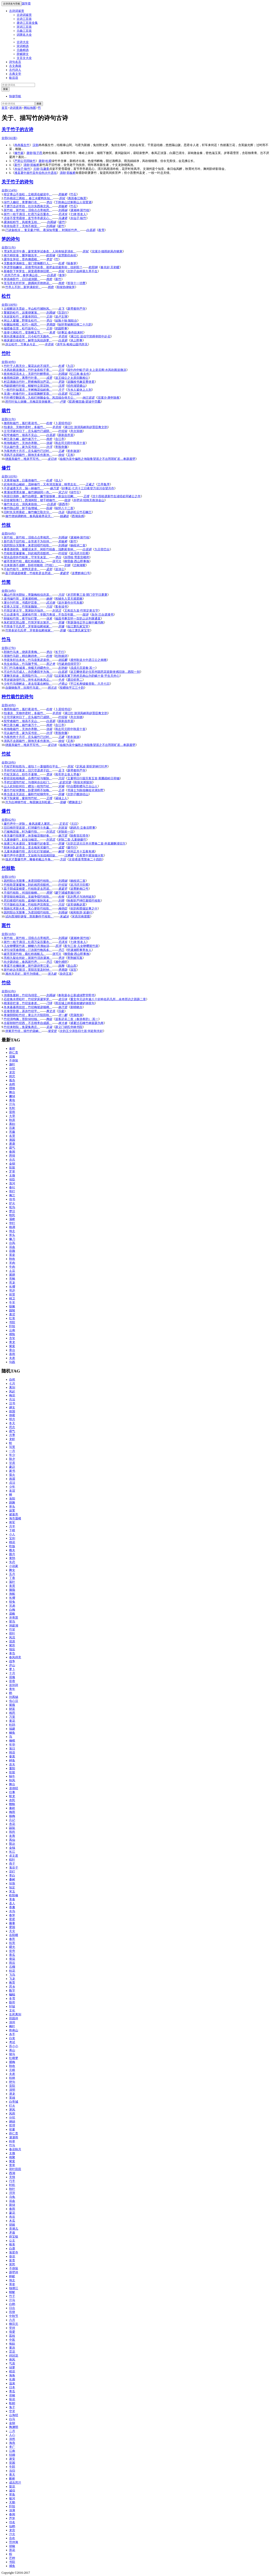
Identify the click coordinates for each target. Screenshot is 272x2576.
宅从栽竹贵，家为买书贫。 (22, 447)
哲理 (12, 2125)
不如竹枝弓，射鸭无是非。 (22, 569)
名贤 (12, 1135)
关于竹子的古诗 (17, 129)
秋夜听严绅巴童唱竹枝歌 (84, 900)
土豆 (12, 1270)
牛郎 (12, 2466)
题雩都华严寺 (76, 308)
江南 (12, 2450)
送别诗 (13, 1685)
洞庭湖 (13, 1625)
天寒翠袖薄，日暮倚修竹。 (22, 480)
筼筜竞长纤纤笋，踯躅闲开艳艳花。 (28, 283)
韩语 (12, 1752)
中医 (12, 2339)
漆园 (12, 1139)
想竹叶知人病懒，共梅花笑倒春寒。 (29, 401)
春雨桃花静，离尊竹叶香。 (22, 377)
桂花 (12, 1970)
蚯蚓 (12, 2403)
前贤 (12, 1294)
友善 (12, 1835)
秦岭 (12, 1808)
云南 (12, 1330)
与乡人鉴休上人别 (79, 389)
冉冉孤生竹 (21, 145)
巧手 (12, 2181)
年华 (12, 1744)
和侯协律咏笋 (66, 287)
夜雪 (101, 230)
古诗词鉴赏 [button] (16, 10)
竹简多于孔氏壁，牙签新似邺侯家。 (28, 626)
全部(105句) (9, 476)
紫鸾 (12, 1346)
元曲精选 (23, 50)
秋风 (12, 1780)
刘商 (61, 900)
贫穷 (12, 1950)
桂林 (12, 2077)
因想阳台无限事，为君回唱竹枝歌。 (28, 912)
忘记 (12, 1820)
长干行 (59, 652)
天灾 (12, 1931)
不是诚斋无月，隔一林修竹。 (24, 488)
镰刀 (12, 1239)
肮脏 (12, 1167)
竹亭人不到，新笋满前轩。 (23, 287)
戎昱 (49, 377)
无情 (12, 2177)
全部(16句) (9, 934)
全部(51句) (9, 247)
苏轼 (62, 198)
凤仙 (12, 1839)
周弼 (49, 892)
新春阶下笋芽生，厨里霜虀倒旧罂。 (28, 271)
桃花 (12, 1542)
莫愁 (12, 2264)
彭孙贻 (62, 667)
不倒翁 (13, 1060)
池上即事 (76, 340)
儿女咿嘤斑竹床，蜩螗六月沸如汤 (26, 946)
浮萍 (12, 2193)
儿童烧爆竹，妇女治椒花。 (22, 839)
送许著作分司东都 (70, 602)
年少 (12, 1455)
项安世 (52, 1031)
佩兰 (12, 1195)
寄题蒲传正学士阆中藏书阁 (85, 622)
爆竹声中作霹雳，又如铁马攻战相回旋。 (31, 855)
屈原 (12, 1641)
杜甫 (48, 160)
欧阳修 (50, 255)
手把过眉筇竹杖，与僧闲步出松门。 (28, 782)
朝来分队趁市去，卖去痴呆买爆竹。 (28, 847)
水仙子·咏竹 (22, 168)
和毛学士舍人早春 (67, 774)
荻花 (12, 2399)
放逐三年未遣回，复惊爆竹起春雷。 (28, 843)
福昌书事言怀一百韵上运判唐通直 (78, 618)
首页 (5, 107)
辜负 (12, 1653)
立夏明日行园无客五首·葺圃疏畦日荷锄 (93, 778)
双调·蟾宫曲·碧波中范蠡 (85, 401)
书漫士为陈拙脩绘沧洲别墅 (85, 790)
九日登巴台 (102, 549)
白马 (12, 2419)
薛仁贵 (13, 1052)
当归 (12, 2470)
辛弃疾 (62, 336)
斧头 (12, 1235)
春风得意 (15, 1657)
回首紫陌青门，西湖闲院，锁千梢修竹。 (31, 500)
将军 (12, 1522)
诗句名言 (15, 61)
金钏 (12, 1163)
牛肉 (12, 1266)
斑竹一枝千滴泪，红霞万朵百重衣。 (28, 214)
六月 (12, 2319)
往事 (12, 1792)
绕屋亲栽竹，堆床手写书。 (23, 458)
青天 (12, 2474)
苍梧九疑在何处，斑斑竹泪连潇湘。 (28, 957)
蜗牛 (12, 1776)
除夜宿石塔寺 (79, 835)
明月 (12, 1419)
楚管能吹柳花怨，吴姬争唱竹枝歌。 (28, 896)
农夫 (12, 1764)
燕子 (12, 1863)
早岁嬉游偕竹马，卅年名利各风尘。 (28, 679)
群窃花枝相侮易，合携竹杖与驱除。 (28, 778)
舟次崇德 (76, 431)
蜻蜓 (12, 2292)
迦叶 (12, 1064)
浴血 (12, 1247)
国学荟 (26, 3)
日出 (12, 2308)
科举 (12, 2141)
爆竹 (6, 811)
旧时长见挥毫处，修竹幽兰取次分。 (28, 512)
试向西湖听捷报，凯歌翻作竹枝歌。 (29, 916)
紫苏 (12, 1645)
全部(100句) (9, 304)
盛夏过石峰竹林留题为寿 (87, 1023)
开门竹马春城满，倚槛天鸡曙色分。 (28, 667)
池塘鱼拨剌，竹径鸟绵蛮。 (22, 995)
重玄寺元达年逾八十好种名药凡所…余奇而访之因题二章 (108, 999)
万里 (12, 1716)
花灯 (12, 1871)
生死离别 (15, 2014)
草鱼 (12, 2494)
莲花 (12, 2550)
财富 (12, 1708)
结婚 (12, 2454)
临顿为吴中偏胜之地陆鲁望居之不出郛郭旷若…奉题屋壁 (97, 458)
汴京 (12, 2534)
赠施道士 (75, 802)
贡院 (12, 2085)
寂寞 (12, 1510)
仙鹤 (12, 2526)
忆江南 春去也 (79, 373)
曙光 (12, 1947)
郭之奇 (50, 663)
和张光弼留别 (83, 782)
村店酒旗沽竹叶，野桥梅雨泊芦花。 (28, 381)
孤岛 (12, 1080)
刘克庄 (56, 610)
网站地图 (30, 107)
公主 (12, 2240)
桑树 (12, 1879)
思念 (12, 1427)
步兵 (12, 1159)
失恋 (12, 1562)
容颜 (12, 1250)
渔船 (12, 1593)
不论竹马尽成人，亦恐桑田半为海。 (28, 671)
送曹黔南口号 (81, 573)
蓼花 (12, 2212)
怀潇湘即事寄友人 (79, 949)
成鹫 (61, 847)
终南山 (13, 2030)
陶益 (49, 1019)
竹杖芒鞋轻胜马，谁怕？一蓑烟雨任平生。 (32, 766)
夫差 (12, 1358)
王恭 (61, 790)
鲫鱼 (12, 1732)
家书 (12, 1470)
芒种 (12, 2558)
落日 (12, 1748)
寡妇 (12, 1124)
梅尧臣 (62, 908)
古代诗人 (15, 69)
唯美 (12, 2244)
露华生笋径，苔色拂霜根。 (22, 259)
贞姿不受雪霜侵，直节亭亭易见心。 (28, 218)
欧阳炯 (93, 267)
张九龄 (52, 973)
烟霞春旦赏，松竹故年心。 (22, 328)
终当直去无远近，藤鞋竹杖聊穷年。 (28, 794)
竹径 (6, 982)
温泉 (12, 2383)
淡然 (12, 2439)
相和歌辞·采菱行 (81, 912)
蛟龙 (12, 1796)
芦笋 (12, 2518)
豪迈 (12, 1466)
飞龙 (12, 1978)
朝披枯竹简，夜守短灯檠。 (22, 618)
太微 (12, 1175)
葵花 (12, 2256)
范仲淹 (13, 2542)
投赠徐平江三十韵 (72, 687)
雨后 (12, 1962)
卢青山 (62, 683)
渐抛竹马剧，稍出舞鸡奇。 (22, 656)
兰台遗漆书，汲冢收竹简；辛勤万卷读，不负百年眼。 (40, 614)
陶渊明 (13, 2427)
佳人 (58, 480)
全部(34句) (9, 590)
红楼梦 (13, 2058)
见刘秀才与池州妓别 (81, 896)
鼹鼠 (12, 1828)
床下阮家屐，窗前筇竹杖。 (22, 798)
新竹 (17, 164)
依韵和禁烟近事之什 (84, 908)
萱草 (12, 2165)
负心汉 (13, 1701)
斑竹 (6, 925)
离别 (12, 1387)
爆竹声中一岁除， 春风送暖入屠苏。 (28, 823)
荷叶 (12, 1633)
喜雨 (12, 1354)
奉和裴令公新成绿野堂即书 (76, 995)
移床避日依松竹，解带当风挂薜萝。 (28, 340)
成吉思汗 (15, 2482)
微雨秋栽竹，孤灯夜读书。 (22, 423)
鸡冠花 (13, 2355)
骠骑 (12, 1088)
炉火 (12, 1203)
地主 (12, 1231)
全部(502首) (9, 138)
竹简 (6, 582)
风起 (12, 1391)
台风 (12, 1243)
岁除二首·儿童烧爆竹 (72, 839)
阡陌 (12, 1326)
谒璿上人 (61, 798)
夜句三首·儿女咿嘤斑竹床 (81, 946)
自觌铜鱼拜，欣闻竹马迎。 (23, 687)
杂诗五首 (66, 973)
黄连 (12, 2347)
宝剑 (12, 1538)
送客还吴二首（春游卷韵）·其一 (76, 1019)
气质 (12, 2363)
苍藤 (12, 1131)
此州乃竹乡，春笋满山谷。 (22, 275)
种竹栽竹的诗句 (17, 696)
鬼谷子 (13, 1867)
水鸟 (12, 1911)
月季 (12, 1435)
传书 (12, 1199)
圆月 (12, 1554)
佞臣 (12, 1179)
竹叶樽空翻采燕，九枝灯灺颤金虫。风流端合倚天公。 (40, 397)
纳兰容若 (88, 397)
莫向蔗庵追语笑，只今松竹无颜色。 (28, 336)
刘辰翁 (62, 827)
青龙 (12, 1342)
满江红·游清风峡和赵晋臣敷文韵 (85, 427)
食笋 (62, 275)
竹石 (73, 194)
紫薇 (12, 1705)
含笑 (12, 1338)
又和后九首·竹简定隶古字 (81, 610)
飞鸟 (12, 1974)
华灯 (12, 1223)
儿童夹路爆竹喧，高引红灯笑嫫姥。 (28, 851)
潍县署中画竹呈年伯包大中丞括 (35, 172)
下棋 (12, 1530)
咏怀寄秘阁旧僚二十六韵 (74, 324)
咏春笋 (71, 263)
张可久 (56, 561)
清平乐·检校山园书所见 (72, 344)
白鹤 (12, 2304)
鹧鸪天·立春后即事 (82, 827)
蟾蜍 (12, 1804)
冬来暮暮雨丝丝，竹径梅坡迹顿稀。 (28, 1007)
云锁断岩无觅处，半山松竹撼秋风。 (28, 308)
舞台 (12, 1092)
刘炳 (67, 565)
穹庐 (12, 1290)
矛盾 (12, 2232)
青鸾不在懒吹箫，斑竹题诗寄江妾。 (28, 965)
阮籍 (49, 508)
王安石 (63, 823)
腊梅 (12, 2062)
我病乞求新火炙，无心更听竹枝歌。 (28, 908)
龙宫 (12, 1072)
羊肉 (12, 1262)
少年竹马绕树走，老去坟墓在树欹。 (28, 683)
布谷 (12, 2216)
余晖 (12, 1084)
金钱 (12, 1847)
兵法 (12, 1399)
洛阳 (12, 1498)
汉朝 (36, 145)
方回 (61, 594)
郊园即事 (61, 328)
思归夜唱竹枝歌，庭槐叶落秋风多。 (28, 900)
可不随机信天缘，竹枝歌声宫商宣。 (28, 904)
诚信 (12, 2490)
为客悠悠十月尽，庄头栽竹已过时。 (28, 451)
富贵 (12, 2260)
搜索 (5, 89)
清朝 (26, 164)
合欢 (12, 2538)
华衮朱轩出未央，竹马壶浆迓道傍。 (28, 659)
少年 (12, 1486)
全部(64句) (9, 533)
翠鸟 (12, 1621)
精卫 (12, 1298)
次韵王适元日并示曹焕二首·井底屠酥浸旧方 (96, 843)
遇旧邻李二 (74, 679)
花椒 (12, 2395)
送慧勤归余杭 (67, 255)
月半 (12, 1526)
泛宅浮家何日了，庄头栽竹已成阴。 (28, 431)
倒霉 (12, 1415)
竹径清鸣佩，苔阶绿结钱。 (22, 1019)
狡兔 (12, 1601)
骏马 (12, 2054)
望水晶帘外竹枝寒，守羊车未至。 (26, 557)
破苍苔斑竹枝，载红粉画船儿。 (25, 561)
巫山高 (71, 965)
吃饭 (12, 1546)
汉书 (12, 1403)
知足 (12, 1887)
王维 (86, 496)
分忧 (12, 1068)
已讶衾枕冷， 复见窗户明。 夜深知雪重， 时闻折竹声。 (42, 230)
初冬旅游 (73, 451)
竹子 (12, 2296)
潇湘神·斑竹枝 (79, 210)
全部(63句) (9, 991)
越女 (12, 1407)
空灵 (12, 2411)
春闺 (12, 1151)
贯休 (49, 774)
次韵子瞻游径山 (77, 794)
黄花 (12, 1720)
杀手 (12, 2034)
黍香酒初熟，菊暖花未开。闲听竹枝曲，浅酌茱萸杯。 (40, 549)
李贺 (49, 259)
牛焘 (61, 679)
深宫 (73, 969)
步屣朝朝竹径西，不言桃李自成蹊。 (28, 1023)
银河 (12, 2498)
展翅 (12, 1274)
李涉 (61, 957)
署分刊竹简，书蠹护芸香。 (22, 602)
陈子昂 (37, 153)
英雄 (12, 2097)
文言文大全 (24, 58)
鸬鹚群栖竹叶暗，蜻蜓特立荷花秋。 (28, 385)
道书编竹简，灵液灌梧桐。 (22, 598)
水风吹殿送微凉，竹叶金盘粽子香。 (28, 369)
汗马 (12, 1104)
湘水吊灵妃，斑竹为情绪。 (23, 973)
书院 (12, 1322)
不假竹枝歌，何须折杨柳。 (22, 892)
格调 (12, 1227)
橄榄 (12, 1740)
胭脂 (12, 1589)
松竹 (6, 296)
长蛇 (12, 1108)
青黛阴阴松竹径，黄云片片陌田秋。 (28, 1015)
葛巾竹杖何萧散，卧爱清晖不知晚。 (28, 790)
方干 (61, 389)
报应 (12, 1649)
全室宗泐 (64, 782)
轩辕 (12, 2006)
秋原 (12, 1120)
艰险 (12, 1334)
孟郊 (49, 569)
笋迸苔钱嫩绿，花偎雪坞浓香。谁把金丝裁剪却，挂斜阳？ (43, 267)
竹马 (6, 639)
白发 (12, 2038)
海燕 (12, 2442)
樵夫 (12, 1550)
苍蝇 (12, 1278)
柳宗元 (13, 2323)
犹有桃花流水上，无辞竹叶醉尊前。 (28, 373)
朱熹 (52, 332)
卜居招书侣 (62, 423)
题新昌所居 (65, 435)
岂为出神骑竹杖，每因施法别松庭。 (29, 802)
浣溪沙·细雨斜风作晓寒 (106, 251)
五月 (12, 1574)
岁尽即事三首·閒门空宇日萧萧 (87, 594)
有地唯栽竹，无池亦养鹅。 (22, 443)
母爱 (12, 2331)
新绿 (12, 2204)
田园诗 (13, 2018)
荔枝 (12, 2335)
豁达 (12, 1843)
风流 (12, 1637)
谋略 (12, 1613)
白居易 (90, 230)
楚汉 (12, 1211)
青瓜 (12, 2391)
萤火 (12, 1474)
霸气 (12, 1147)
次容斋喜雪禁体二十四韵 (85, 859)
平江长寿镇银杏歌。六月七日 (90, 683)
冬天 (12, 1423)
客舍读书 (61, 606)
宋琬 (61, 786)
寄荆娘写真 (74, 957)
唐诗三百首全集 (27, 22)
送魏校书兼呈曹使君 (81, 381)
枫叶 (12, 2026)
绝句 (12, 2081)
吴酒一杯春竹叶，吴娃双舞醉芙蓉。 (28, 393)
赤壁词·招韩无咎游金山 (88, 500)
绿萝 (12, 2367)
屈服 (12, 1056)
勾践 (12, 1362)
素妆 (12, 1100)
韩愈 (49, 279)
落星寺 (13, 2252)
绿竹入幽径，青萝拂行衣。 (22, 202)
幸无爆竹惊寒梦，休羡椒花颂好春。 (28, 835)
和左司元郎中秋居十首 (70, 443)
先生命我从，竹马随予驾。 (22, 663)
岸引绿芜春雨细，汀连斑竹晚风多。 (28, 949)
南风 (12, 2359)
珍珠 (12, 1883)
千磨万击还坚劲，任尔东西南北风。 (28, 206)
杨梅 (12, 1816)
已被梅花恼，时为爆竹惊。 (22, 831)
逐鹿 (12, 1143)
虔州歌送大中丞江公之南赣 (88, 659)
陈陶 (61, 965)
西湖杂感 (78, 516)
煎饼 (12, 2312)
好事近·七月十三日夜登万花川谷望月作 (88, 488)
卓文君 (13, 1855)
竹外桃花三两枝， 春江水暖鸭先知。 (28, 198)
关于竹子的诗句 (17, 181)
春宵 (12, 1939)
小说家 (13, 1566)
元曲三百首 (24, 30)
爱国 (12, 1927)
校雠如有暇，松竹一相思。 (22, 324)
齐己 (61, 949)
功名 (12, 2522)
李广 (12, 2446)
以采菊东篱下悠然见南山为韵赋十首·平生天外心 (87, 675)
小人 (12, 1534)
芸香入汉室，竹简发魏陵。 (22, 606)
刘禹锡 (62, 210)
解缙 (61, 851)
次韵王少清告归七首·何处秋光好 (81, 1031)
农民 (12, 1800)
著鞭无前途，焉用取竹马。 (22, 675)
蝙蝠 (12, 1994)
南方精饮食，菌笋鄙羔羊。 (22, 255)
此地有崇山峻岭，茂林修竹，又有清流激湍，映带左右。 (41, 484)
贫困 (12, 2462)
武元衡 (50, 602)
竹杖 (6, 753)
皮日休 (52, 458)
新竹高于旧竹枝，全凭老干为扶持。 (28, 541)
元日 (74, 823)
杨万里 (54, 488)
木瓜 (12, 2220)
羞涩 (12, 1314)
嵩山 (12, 2050)
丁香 (12, 1578)
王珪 (61, 369)
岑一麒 (62, 1015)
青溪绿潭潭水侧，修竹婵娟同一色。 (28, 492)
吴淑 (49, 1027)
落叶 (12, 1582)
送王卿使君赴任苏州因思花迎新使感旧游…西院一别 (105, 671)
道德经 (13, 1788)
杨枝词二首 (77, 545)
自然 (12, 1379)
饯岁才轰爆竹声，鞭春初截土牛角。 (29, 859)
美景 (12, 1585)
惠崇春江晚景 (77, 198)
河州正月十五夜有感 (81, 851)
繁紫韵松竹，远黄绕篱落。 (22, 312)
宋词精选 (23, 46)
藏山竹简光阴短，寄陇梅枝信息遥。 (28, 594)
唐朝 (29, 153)
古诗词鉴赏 (24, 14)
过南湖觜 (79, 565)
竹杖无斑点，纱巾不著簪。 (22, 774)
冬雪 (12, 1998)
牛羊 (12, 1302)
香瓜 (12, 1954)
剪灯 (12, 1191)
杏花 (12, 1824)
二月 (12, 2431)
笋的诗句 (11, 239)
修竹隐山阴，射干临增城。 (22, 508)
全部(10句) (9, 876)
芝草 (12, 1171)
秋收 (12, 1258)
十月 (12, 1673)
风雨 (12, 2113)
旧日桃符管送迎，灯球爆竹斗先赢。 (28, 827)
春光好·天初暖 (110, 267)
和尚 (12, 1831)
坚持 (12, 2327)
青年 (12, 1689)
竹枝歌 (8, 868)
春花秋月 (15, 2149)
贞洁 (12, 1482)
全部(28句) (9, 762)
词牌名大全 (24, 34)
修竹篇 (18, 153)
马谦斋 (44, 168)
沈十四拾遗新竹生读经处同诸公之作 (116, 496)
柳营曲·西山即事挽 (76, 561)
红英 (12, 1318)
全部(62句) (9, 819)
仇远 (61, 512)
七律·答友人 (78, 214)
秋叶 (12, 2189)
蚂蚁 (12, 2276)
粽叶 (12, 1859)
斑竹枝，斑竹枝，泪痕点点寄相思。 (28, 210)
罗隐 (61, 381)
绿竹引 (74, 492)
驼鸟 (12, 1207)
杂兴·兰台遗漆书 (102, 614)
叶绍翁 (62, 431)
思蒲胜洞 (76, 1015)
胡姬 (12, 2224)
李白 (49, 202)
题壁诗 (13, 2272)
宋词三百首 (24, 26)
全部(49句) (9, 362)
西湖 (12, 2173)
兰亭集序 (104, 484)
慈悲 (12, 1076)
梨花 (12, 2486)
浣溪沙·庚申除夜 (108, 397)
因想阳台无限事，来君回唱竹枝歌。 (28, 545)
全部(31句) (9, 419)
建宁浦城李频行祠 (67, 892)
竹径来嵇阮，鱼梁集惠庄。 (22, 1027)
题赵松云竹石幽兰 (79, 512)
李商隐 (50, 324)
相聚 (12, 2157)
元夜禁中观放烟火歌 (90, 855)
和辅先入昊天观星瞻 (68, 598)
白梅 (12, 1609)
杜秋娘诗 (61, 656)
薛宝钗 (13, 2236)
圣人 (12, 1903)
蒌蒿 (12, 1756)
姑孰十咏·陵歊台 (66, 320)
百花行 (62, 312)
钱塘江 (13, 2288)
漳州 (12, 2022)
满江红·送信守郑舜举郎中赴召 (90, 336)
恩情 (12, 1155)
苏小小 (13, 2046)
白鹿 (12, 2248)
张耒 (49, 618)
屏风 (12, 2109)
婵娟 (12, 2121)
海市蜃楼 (15, 1518)
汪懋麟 (68, 855)
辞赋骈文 (23, 54)
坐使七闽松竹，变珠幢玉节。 (23, 332)
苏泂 (58, 946)
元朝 (36, 168)
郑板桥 (34, 164)
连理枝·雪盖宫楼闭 (76, 557)
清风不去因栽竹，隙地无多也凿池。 (28, 454)
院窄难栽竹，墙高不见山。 (22, 435)
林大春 (62, 1023)
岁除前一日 (65, 831)
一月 (12, 1451)
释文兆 (50, 1011)
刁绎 (49, 1003)
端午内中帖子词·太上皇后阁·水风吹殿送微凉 (96, 369)
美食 (12, 1899)
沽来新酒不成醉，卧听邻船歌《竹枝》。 (31, 565)
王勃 (49, 316)
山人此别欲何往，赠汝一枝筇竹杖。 (28, 786)
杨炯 (49, 598)
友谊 (12, 1490)
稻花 (12, 2371)
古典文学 (15, 73)
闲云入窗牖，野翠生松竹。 (22, 320)
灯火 (12, 2105)
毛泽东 (62, 214)
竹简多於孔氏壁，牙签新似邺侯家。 (29, 630)
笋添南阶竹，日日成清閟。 (22, 279)
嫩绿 (12, 1096)
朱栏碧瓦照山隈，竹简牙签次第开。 (28, 622)
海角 (12, 2375)
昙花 (12, 2351)
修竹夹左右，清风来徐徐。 (22, 504)
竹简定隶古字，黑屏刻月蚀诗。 (25, 610)
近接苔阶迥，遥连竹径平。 (22, 1011)
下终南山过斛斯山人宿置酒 (73, 202)
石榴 (12, 1966)
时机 (12, 2185)
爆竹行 (71, 847)
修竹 (6, 467)
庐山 (12, 1665)
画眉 (12, 1478)
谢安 (12, 2458)
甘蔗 (12, 1462)
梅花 (12, 1395)
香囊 (12, 1907)
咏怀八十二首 (64, 508)
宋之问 (62, 492)
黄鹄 (12, 1558)
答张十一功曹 (76, 283)
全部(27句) (9, 648)
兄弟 (12, 1605)
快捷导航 (15, 96)
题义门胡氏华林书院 (68, 1027)
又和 (70, 454)
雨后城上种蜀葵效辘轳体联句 (75, 1003)
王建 (61, 451)
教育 (12, 1982)
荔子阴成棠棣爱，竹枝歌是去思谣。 (29, 573)
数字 (12, 1990)
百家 (12, 1127)
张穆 (63, 802)
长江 (12, 1851)
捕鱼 (12, 2565)
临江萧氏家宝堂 (77, 626)
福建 (12, 1728)
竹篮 (12, 1629)
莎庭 (61, 1011)
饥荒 (12, 1943)
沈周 (61, 385)
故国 (12, 1411)
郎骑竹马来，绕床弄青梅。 (22, 652)
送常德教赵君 (76, 904)
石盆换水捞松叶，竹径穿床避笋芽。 (28, 999)
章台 (12, 1350)
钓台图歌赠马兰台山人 (82, 786)
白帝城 (13, 2101)
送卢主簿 (61, 316)
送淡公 (59, 569)
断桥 (12, 2478)
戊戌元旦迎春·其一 (82, 667)
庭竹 (62, 222)
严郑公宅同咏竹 (25, 160)
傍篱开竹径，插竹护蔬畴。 (23, 1031)
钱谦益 (64, 516)
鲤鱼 (12, 1760)
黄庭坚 (64, 573)
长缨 (12, 1286)
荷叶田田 (15, 2169)
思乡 (12, 1986)
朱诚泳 (64, 916)
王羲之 (90, 484)
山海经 (13, 2415)
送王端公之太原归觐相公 (71, 377)
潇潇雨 (13, 2137)
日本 (12, 2387)
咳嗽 (12, 1306)
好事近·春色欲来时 (70, 332)
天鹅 (12, 2502)
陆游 (67, 500)
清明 (12, 2089)
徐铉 (61, 454)
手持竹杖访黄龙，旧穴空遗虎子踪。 (28, 770)
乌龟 (12, 2196)
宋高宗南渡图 (81, 916)
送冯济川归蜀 (79, 553)
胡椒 (12, 2546)
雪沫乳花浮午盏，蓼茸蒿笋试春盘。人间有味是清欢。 (40, 251)
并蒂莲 (13, 1617)
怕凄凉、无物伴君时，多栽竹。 (25, 427)
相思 (12, 1712)
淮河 (12, 1183)
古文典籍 (15, 65)
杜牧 (49, 423)
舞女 (12, 1570)
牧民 (12, 1215)
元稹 (12, 2070)
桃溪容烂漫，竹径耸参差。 (22, 1003)
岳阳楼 (13, 1935)
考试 (12, 2042)
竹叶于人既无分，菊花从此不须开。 (28, 365)
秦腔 (12, 1048)
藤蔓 (12, 1923)
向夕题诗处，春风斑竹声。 (22, 961)
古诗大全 (23, 42)
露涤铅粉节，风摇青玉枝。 (22, 222)
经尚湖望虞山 (76, 385)
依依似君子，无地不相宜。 (22, 226)
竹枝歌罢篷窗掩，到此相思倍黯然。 (28, 553)
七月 (12, 1383)
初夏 (12, 2129)
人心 (12, 2435)
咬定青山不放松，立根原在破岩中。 (28, 194)
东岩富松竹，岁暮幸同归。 (22, 316)
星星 (12, 1919)
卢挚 (63, 401)
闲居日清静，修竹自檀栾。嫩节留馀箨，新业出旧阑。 (40, 496)
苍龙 (12, 1282)
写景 (12, 1447)
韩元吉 (52, 687)
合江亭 (59, 439)
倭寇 (12, 1958)
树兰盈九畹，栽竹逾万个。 (22, 439)
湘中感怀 (61, 961)
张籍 (49, 443)
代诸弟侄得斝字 (68, 663)
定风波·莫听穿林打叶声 (91, 766)
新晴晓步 (76, 1007)
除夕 (12, 1459)
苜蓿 (12, 1681)
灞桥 (12, 1219)
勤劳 (12, 2002)
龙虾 (12, 1439)
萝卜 (12, 1669)
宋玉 (12, 1891)
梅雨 (12, 1812)
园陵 (12, 1310)
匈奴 (12, 2343)
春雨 (12, 2208)
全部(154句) (9, 190)
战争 (12, 1661)
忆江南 (74, 393)
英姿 (12, 1254)
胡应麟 (62, 659)
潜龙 (12, 2093)
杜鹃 (12, 1724)
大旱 (12, 1116)
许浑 (49, 447)
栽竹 (6, 410)
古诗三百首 (24, 18)
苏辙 (61, 622)
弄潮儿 (13, 2228)
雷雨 (12, 1112)
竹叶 (6, 353)
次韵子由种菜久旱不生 (82, 271)
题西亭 (63, 504)
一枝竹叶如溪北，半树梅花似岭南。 (28, 389)
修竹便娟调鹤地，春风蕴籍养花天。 (29, 516)
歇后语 (13, 77)
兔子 (12, 2407)
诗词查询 (16, 107)
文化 (12, 2010)
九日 (70, 365)
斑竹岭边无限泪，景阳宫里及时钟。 (28, 969)
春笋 (12, 1915)
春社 (12, 1187)
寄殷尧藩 (61, 447)
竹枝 (6, 525)
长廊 (12, 2379)
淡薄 (12, 2510)
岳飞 (61, 308)
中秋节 (13, 2316)
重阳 (12, 1768)
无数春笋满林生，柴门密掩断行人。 (28, 263)
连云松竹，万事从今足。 (22, 344)
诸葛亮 (13, 1514)
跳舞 (12, 1502)
